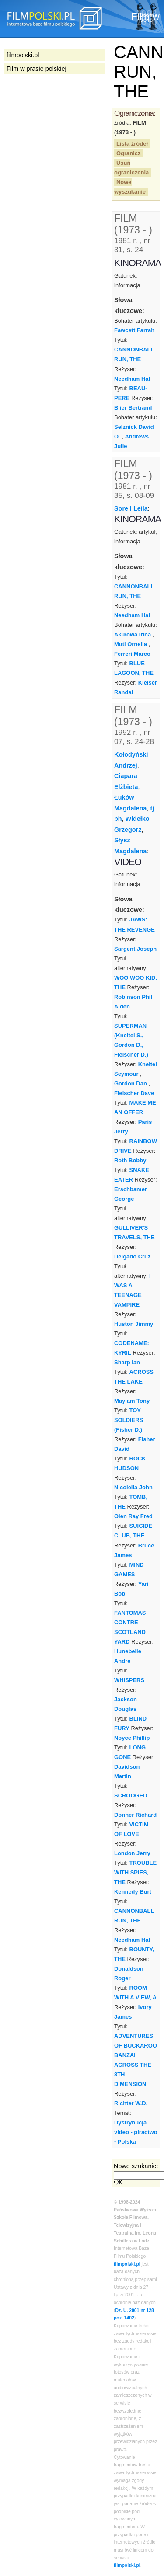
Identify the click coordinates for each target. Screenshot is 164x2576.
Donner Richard (135, 1814)
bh (118, 818)
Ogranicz (128, 153)
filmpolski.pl (127, 2264)
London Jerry (132, 1853)
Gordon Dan (130, 1083)
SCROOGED (130, 1795)
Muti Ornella (130, 644)
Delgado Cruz (132, 1256)
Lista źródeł (132, 143)
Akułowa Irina (132, 634)
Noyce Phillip (132, 1738)
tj (152, 808)
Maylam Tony (132, 1401)
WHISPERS (129, 1680)
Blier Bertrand (133, 407)
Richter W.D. (130, 2103)
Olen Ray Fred (133, 1516)
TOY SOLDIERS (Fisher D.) (128, 1420)
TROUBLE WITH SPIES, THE (135, 1872)
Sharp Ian (127, 1362)
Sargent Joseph (135, 949)
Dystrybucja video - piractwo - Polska (135, 2132)
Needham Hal (132, 378)
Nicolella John (133, 1487)
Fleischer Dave (134, 1093)
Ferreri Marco (132, 653)
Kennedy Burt (132, 1891)
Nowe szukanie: (136, 2165)
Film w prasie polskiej (36, 68)
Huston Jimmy (133, 1324)
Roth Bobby (130, 1160)
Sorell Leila (131, 508)
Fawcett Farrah (134, 330)
